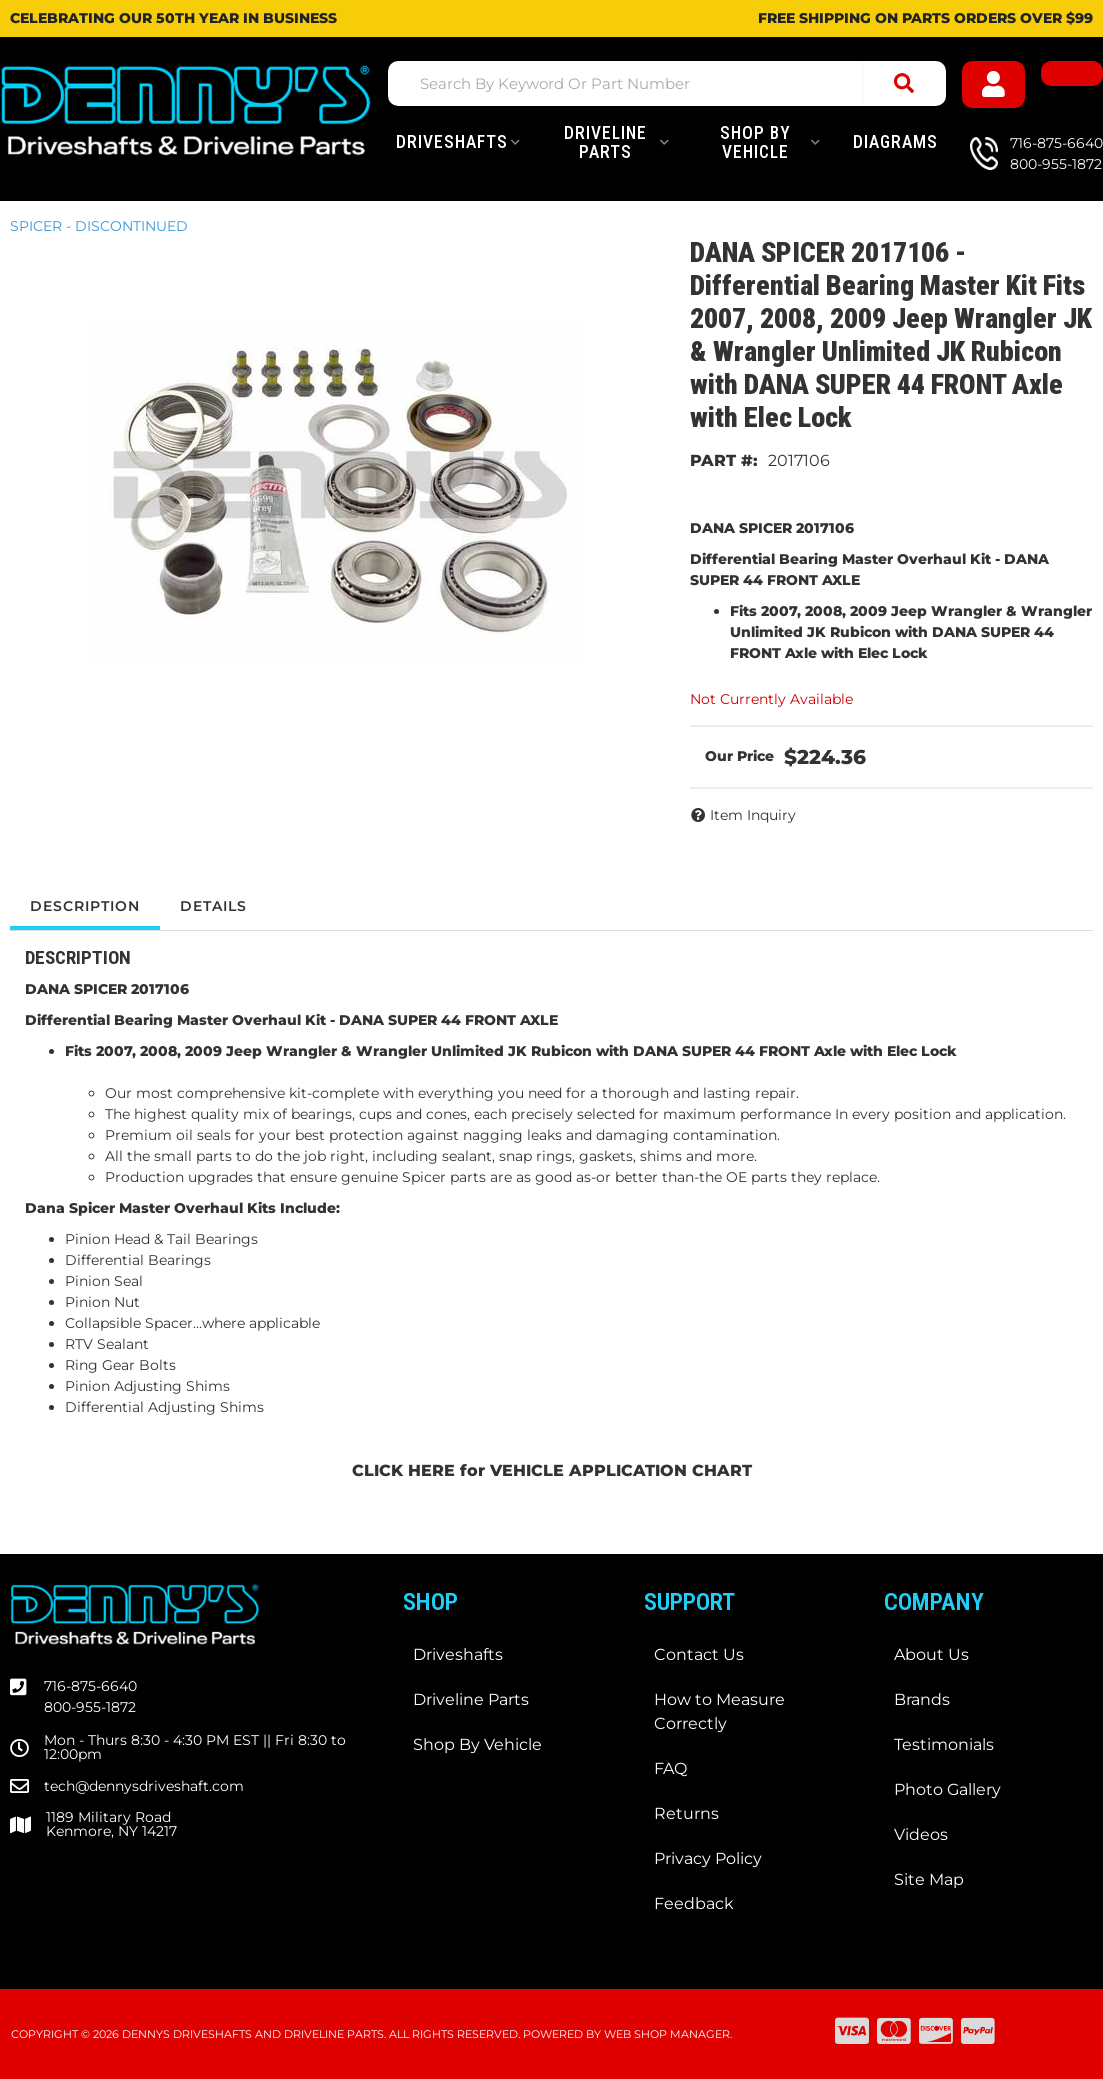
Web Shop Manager (667, 2034)
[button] (667, 83)
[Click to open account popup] (993, 84)
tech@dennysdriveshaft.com (144, 1786)
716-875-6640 (90, 1686)
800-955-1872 (90, 1707)
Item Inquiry (753, 815)
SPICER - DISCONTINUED (99, 226)
